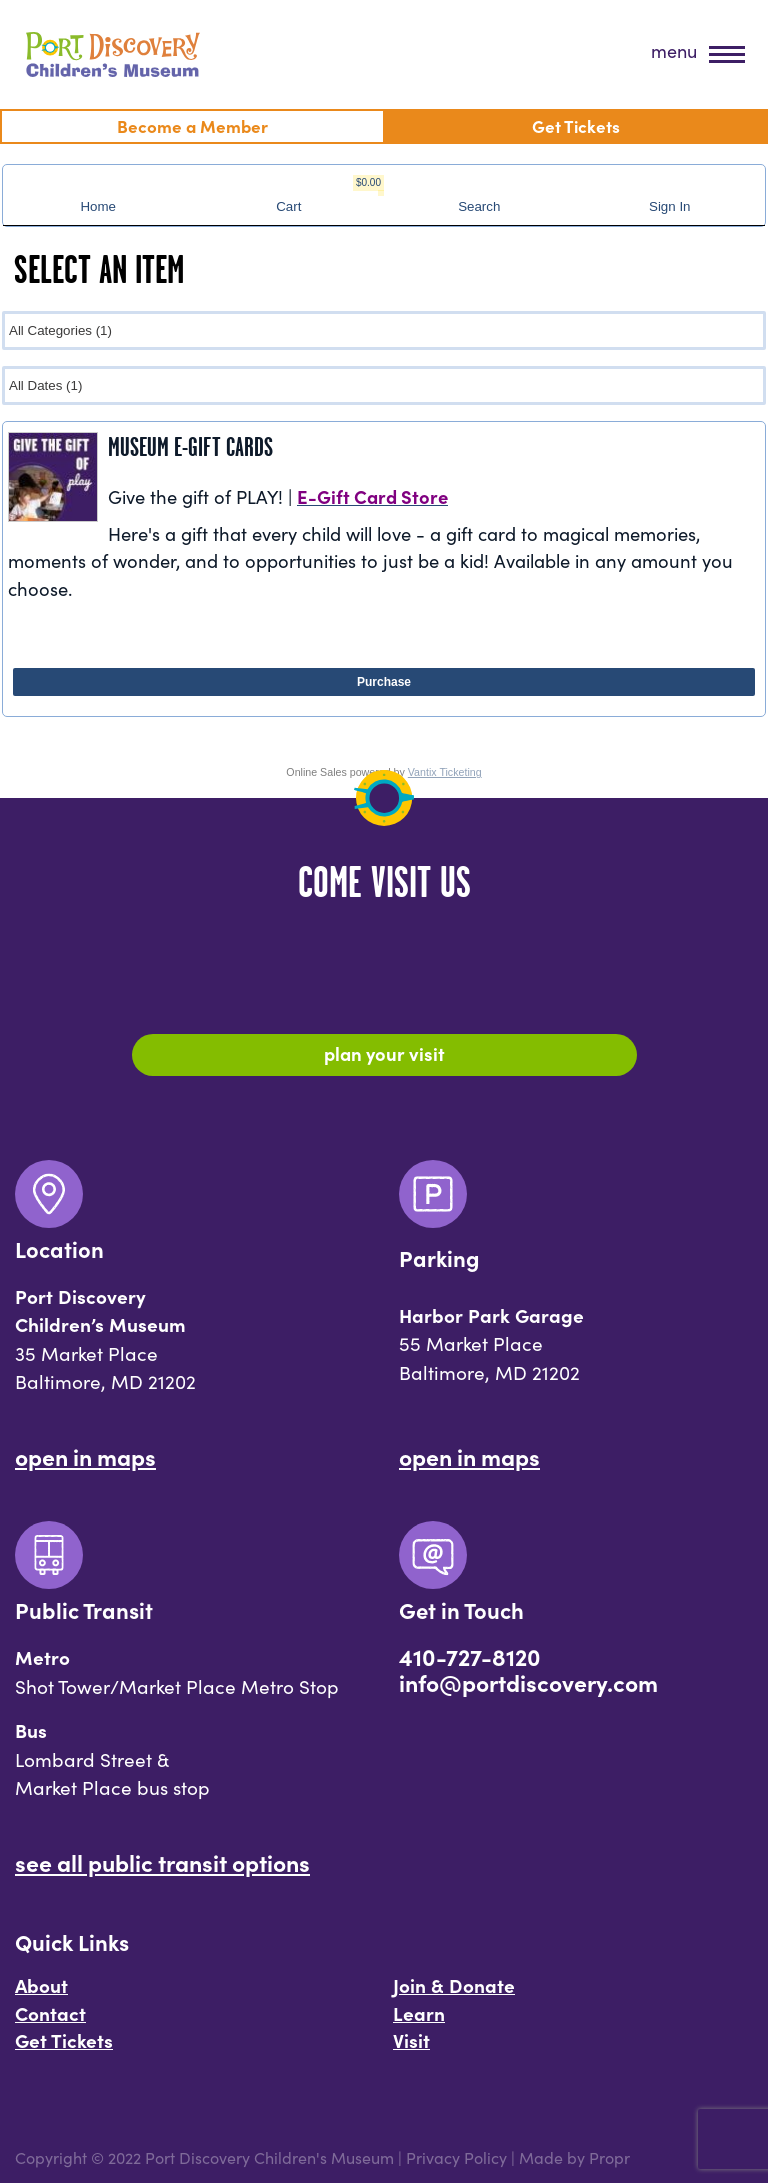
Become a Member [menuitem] (192, 125)
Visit (411, 2040)
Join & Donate (454, 1985)
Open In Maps (85, 1456)
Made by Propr (574, 2157)
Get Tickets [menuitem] (576, 125)
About (41, 1985)
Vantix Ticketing (445, 772)
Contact (50, 2013)
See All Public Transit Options (162, 1862)
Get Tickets (64, 2040)
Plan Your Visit (384, 1053)
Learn (419, 2013)
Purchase (384, 682)
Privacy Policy (456, 2157)
